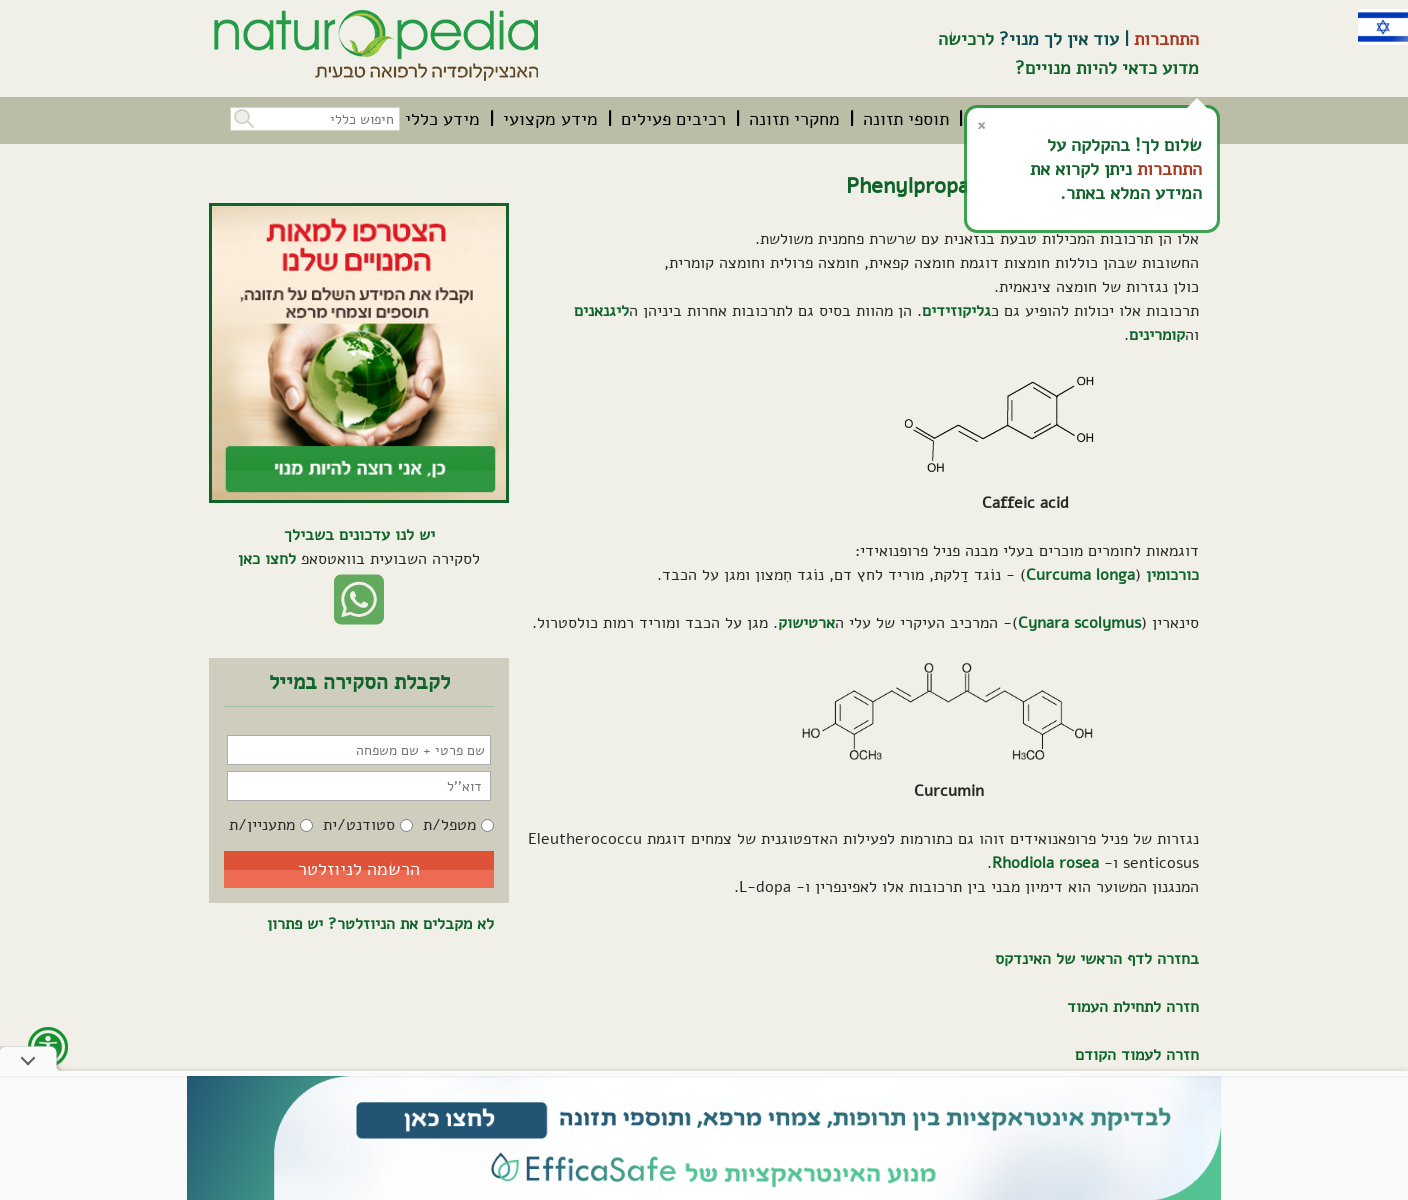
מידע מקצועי (550, 119)
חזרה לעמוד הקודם (1137, 1055)
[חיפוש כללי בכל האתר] (315, 119)
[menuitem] (906, 119)
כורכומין (1172, 575)
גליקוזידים (956, 311)
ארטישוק (806, 623)
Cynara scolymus (1079, 623)
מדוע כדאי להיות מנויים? (1107, 68)
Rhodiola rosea (1045, 863)
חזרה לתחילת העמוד (1133, 1007)
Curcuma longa (1080, 575)
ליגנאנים (601, 311)
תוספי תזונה (906, 119)
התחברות (1166, 39)
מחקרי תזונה (794, 119)
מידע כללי (442, 119)
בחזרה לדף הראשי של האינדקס (1097, 959)
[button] (242, 116)
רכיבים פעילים (673, 119)
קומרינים (1157, 335)
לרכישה (966, 39)
